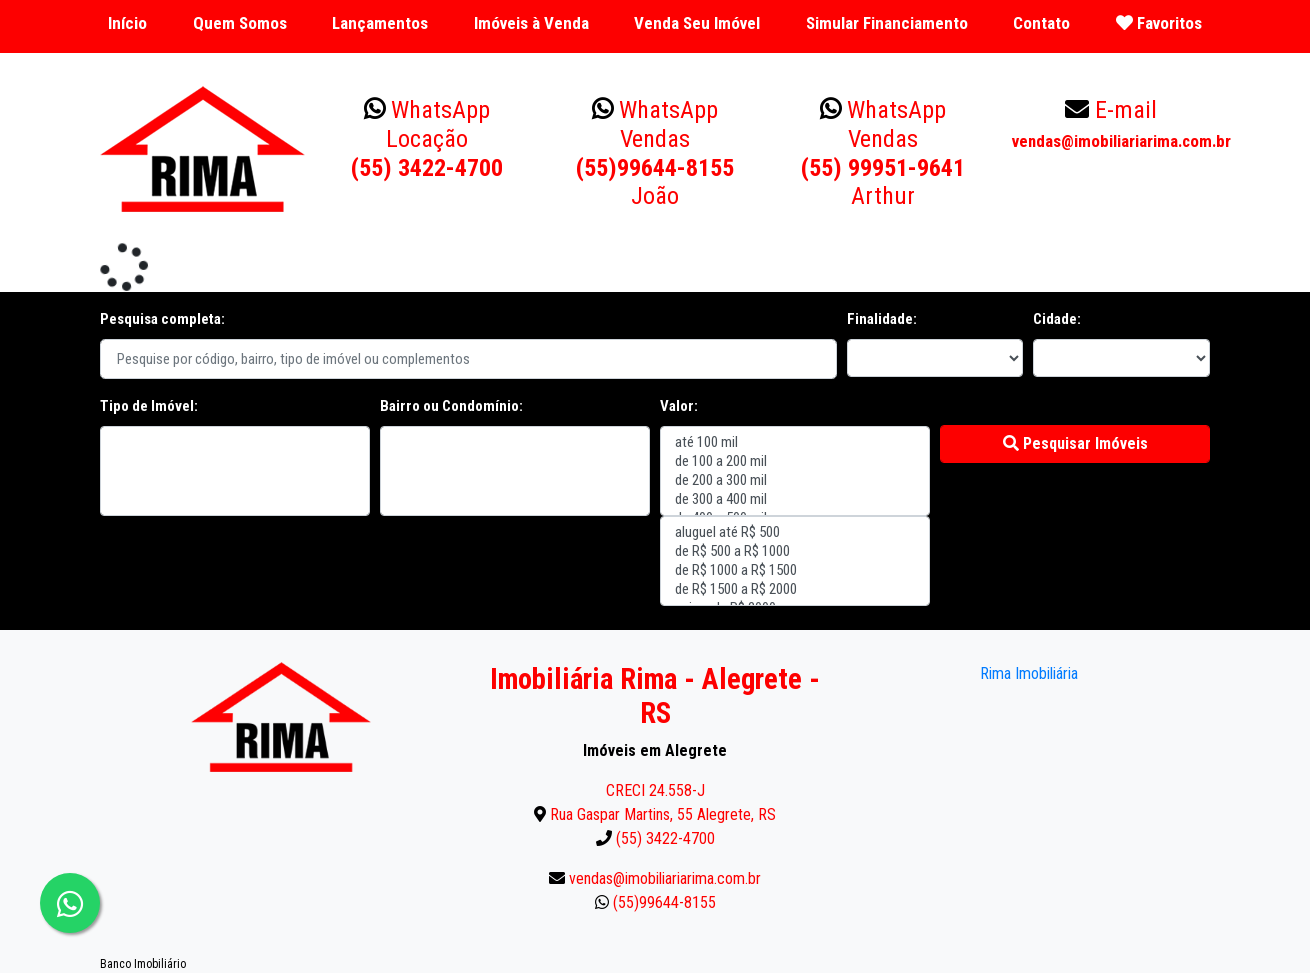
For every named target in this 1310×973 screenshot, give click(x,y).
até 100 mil (795, 442)
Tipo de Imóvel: (149, 406)
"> (235, 471)
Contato (1041, 23)
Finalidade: (882, 319)
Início (127, 23)
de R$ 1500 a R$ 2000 (795, 589)
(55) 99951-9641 (883, 153)
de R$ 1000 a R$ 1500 (795, 570)
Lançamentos (380, 23)
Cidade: (1057, 319)
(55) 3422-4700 (427, 139)
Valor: (679, 406)
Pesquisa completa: (162, 319)
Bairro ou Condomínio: (451, 406)
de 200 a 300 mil (795, 480)
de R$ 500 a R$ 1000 (795, 551)
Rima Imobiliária (1029, 673)
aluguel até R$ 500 (795, 532)
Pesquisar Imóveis (1075, 443)
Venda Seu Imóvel (697, 23)
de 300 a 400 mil (795, 499)
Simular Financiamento (887, 23)
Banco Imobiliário (143, 964)
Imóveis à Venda (531, 23)
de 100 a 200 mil (795, 461)
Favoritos (1159, 23)
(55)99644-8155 (655, 153)
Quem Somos (240, 23)
